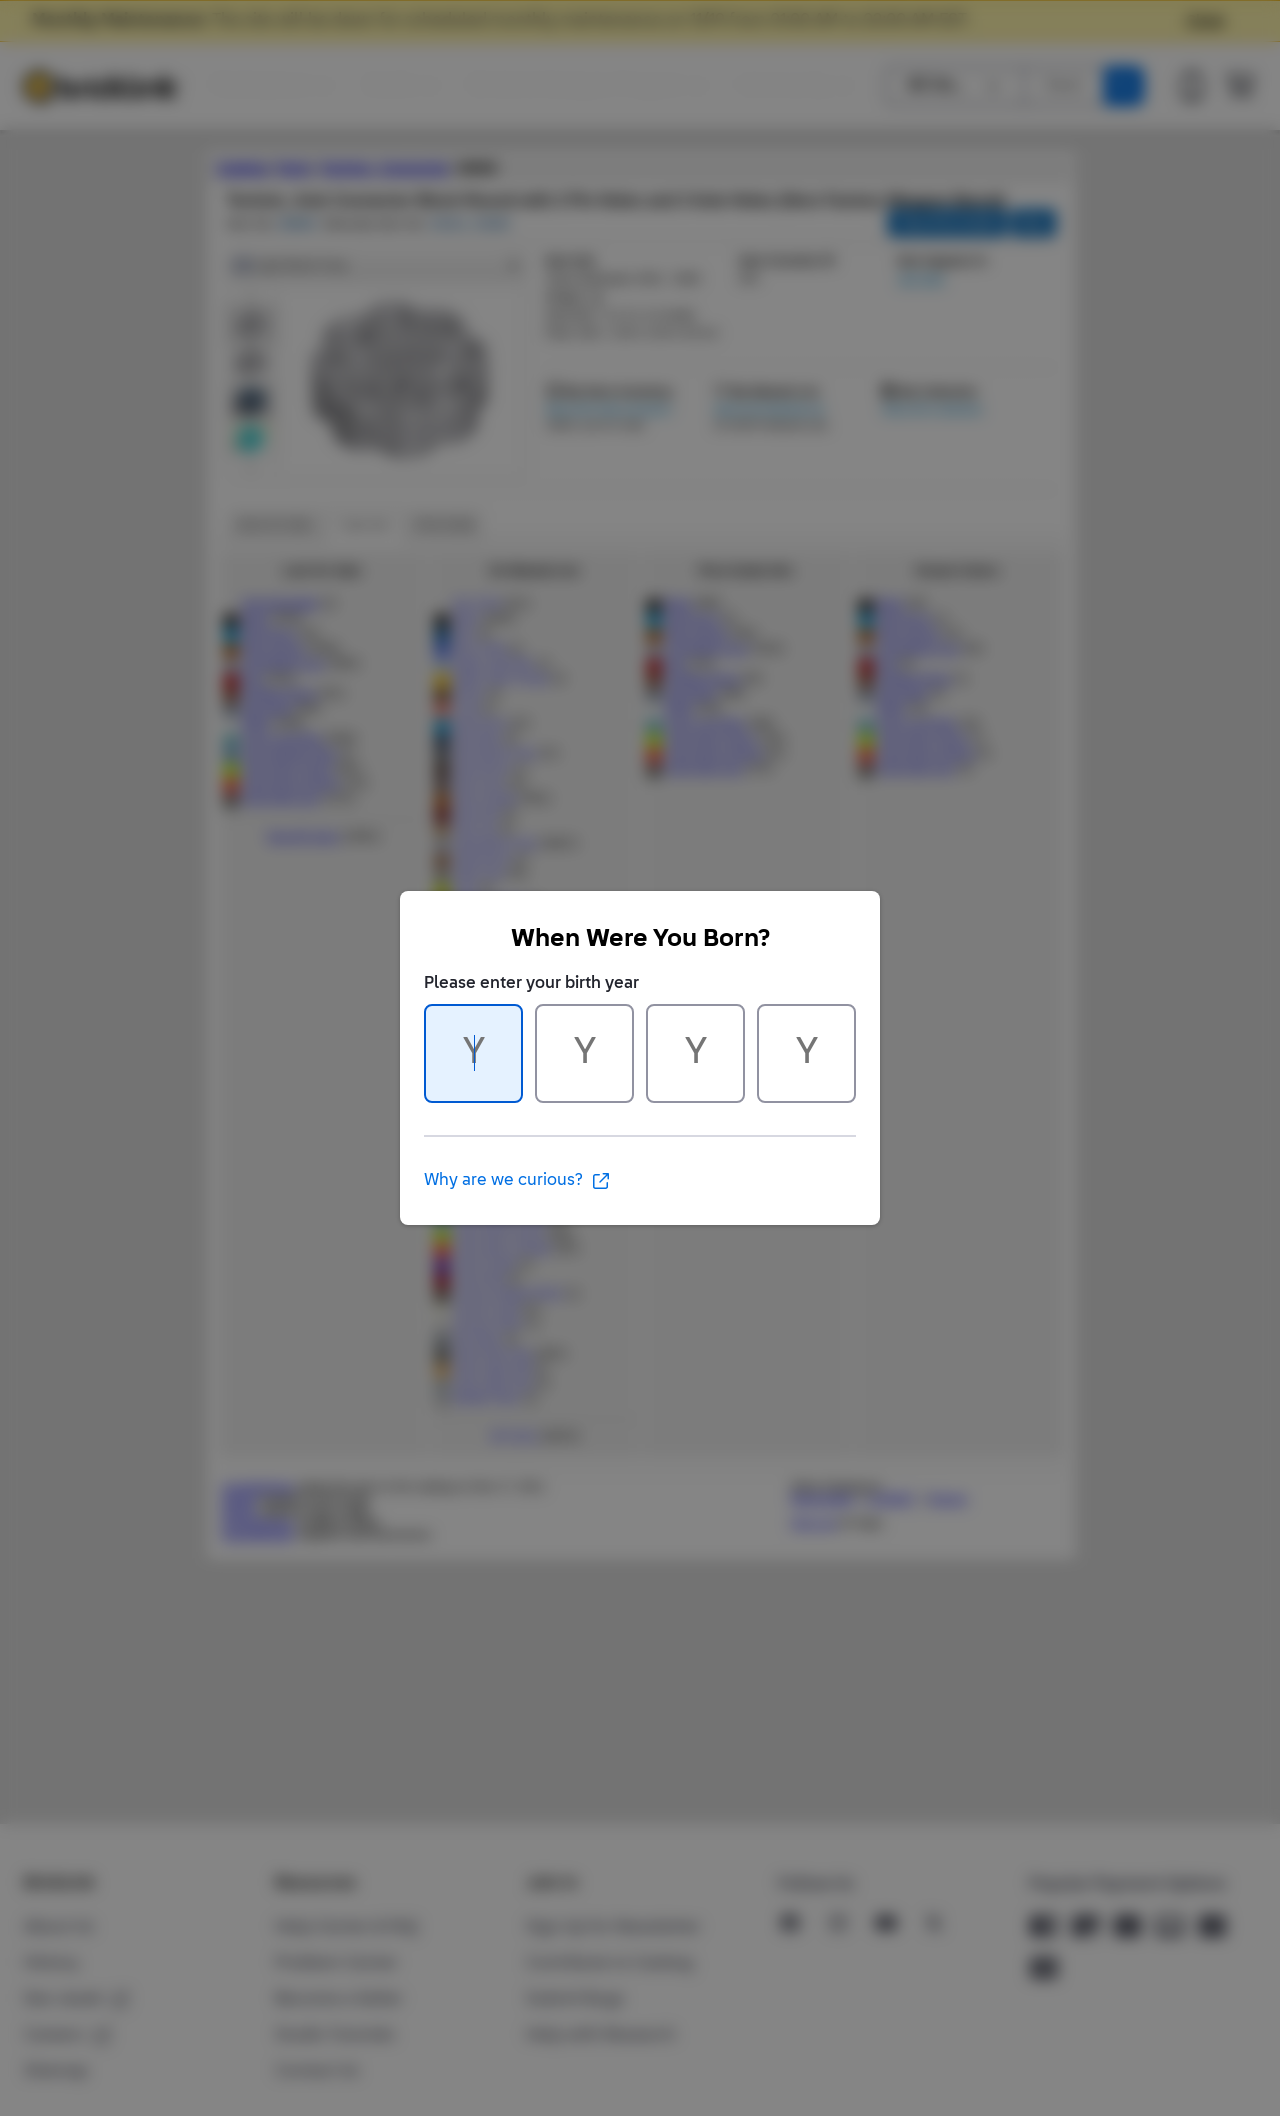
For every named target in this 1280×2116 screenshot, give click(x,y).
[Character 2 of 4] (584, 1053)
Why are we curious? (517, 1181)
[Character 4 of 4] (806, 1053)
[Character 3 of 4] (695, 1053)
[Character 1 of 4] (473, 1053)
